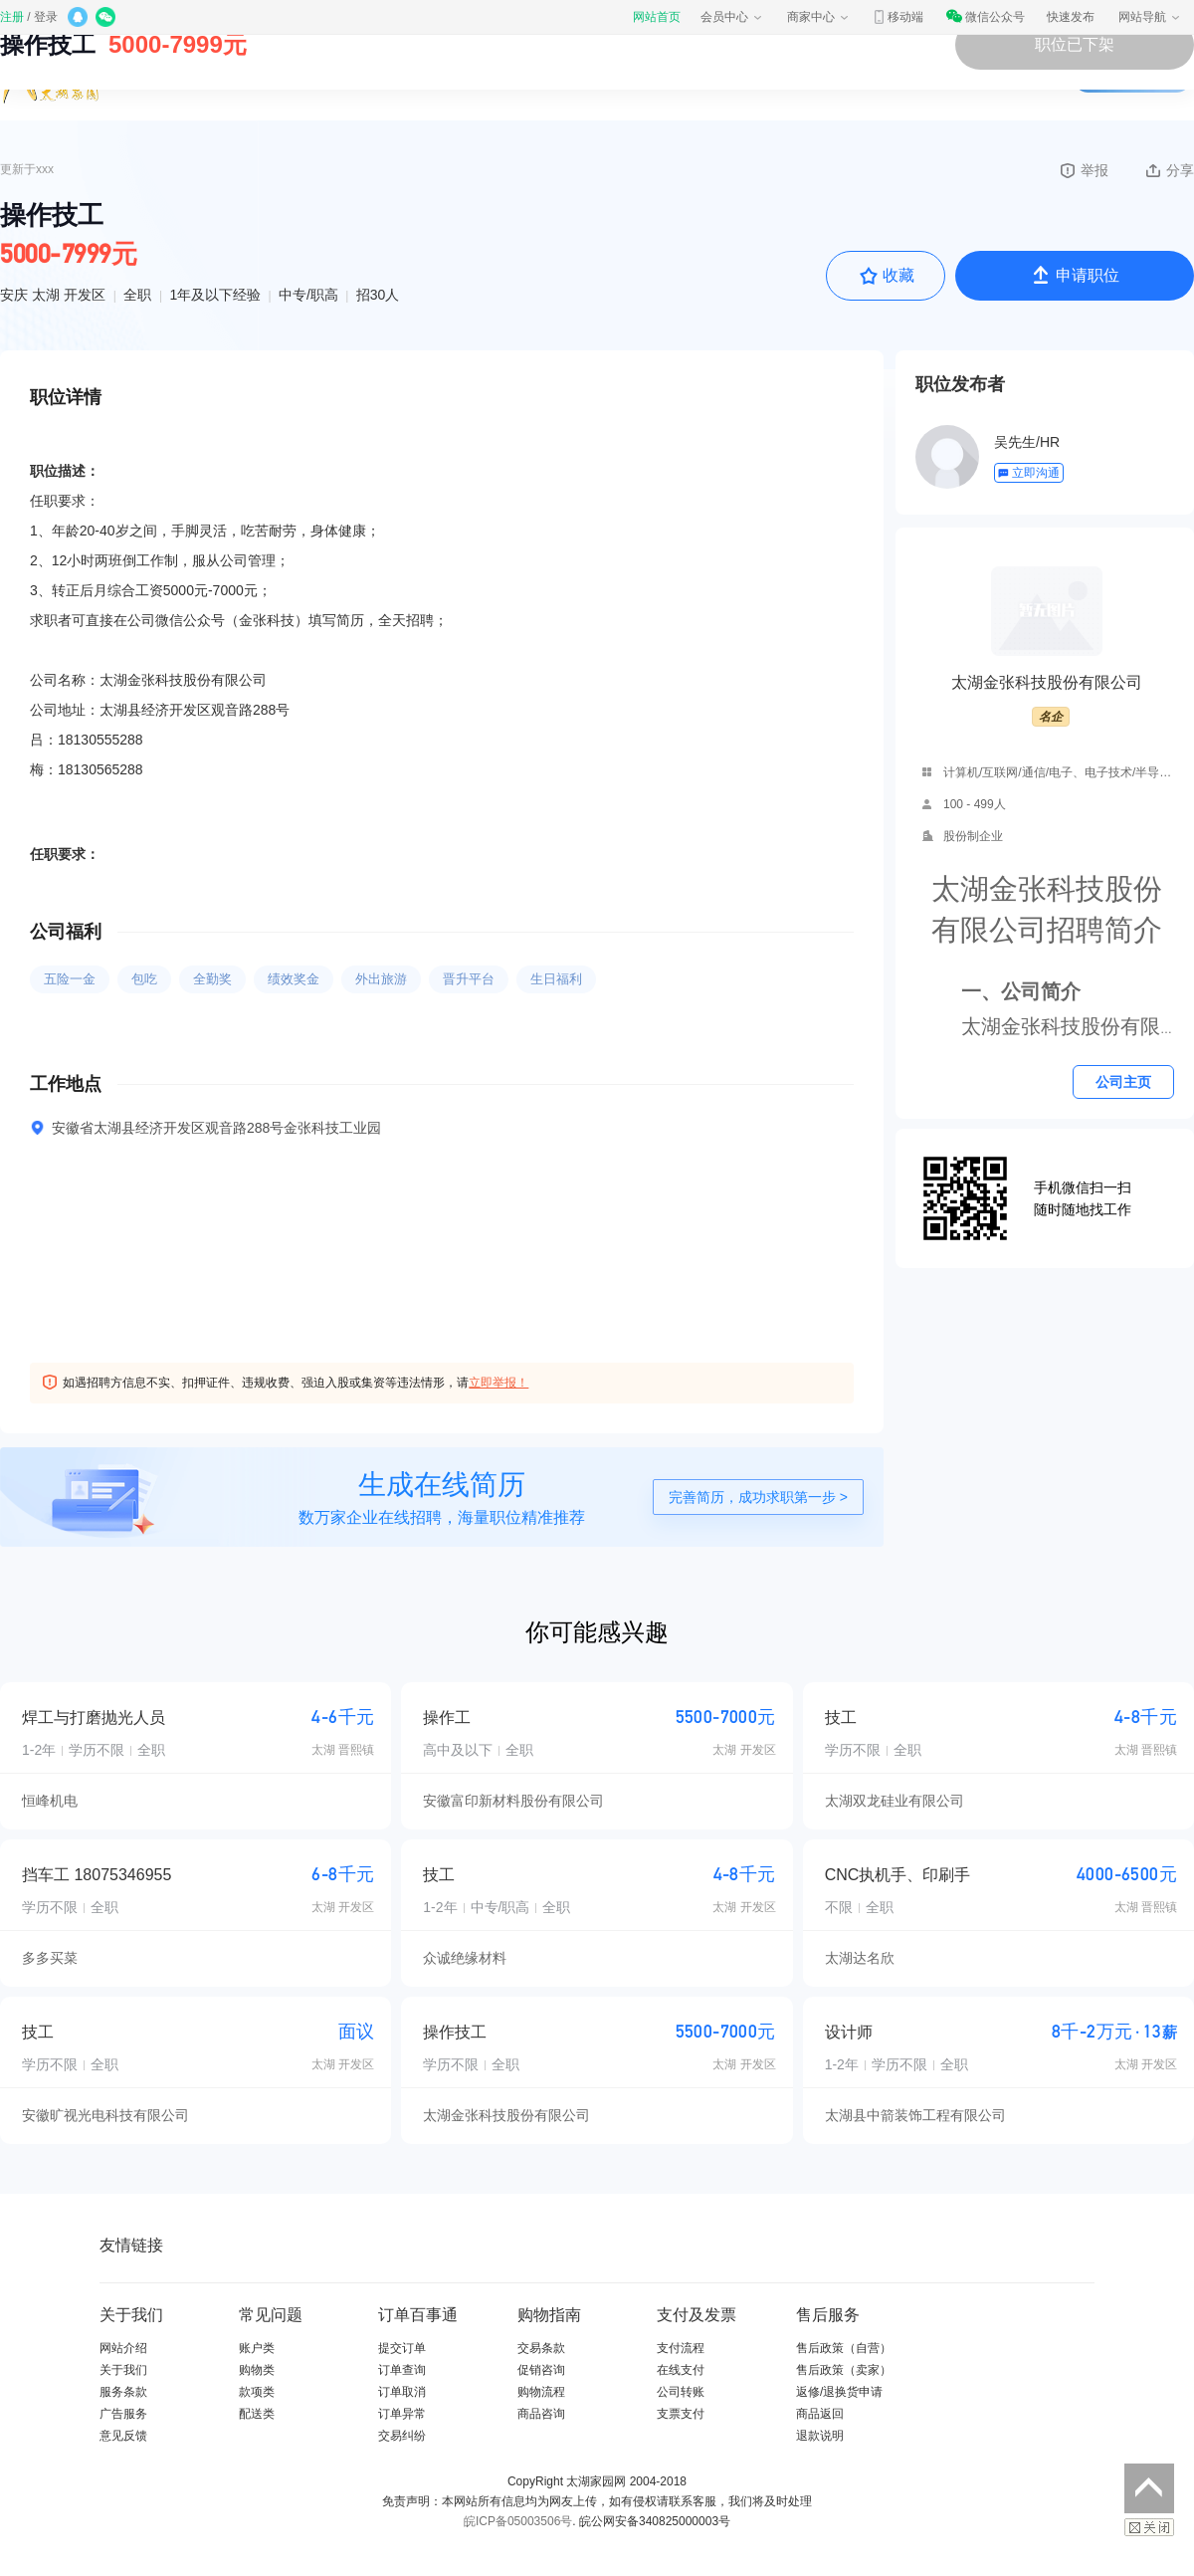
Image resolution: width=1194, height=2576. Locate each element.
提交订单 (402, 2348)
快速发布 (1070, 17)
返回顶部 (1149, 2488)
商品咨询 (541, 2414)
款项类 (257, 2392)
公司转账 (680, 2392)
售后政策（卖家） (844, 2370)
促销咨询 (541, 2370)
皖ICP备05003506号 (518, 2521)
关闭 (1149, 2527)
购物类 (257, 2370)
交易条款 (541, 2348)
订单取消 (402, 2392)
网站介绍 (123, 2348)
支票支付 (680, 2414)
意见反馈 (123, 2436)
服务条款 (123, 2392)
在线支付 (680, 2370)
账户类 (257, 2348)
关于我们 (123, 2370)
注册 (12, 17)
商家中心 (819, 17)
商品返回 (820, 2414)
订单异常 (402, 2414)
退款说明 (820, 2436)
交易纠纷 (402, 2436)
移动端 (897, 17)
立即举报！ (498, 1383)
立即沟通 (1028, 473)
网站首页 (657, 17)
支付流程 (680, 2348)
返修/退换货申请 (839, 2392)
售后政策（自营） (844, 2348)
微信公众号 (985, 17)
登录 (46, 17)
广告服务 (123, 2414)
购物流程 (541, 2392)
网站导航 (1150, 17)
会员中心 (732, 17)
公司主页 (1123, 1082)
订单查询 (402, 2370)
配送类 (257, 2414)
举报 (1083, 170)
